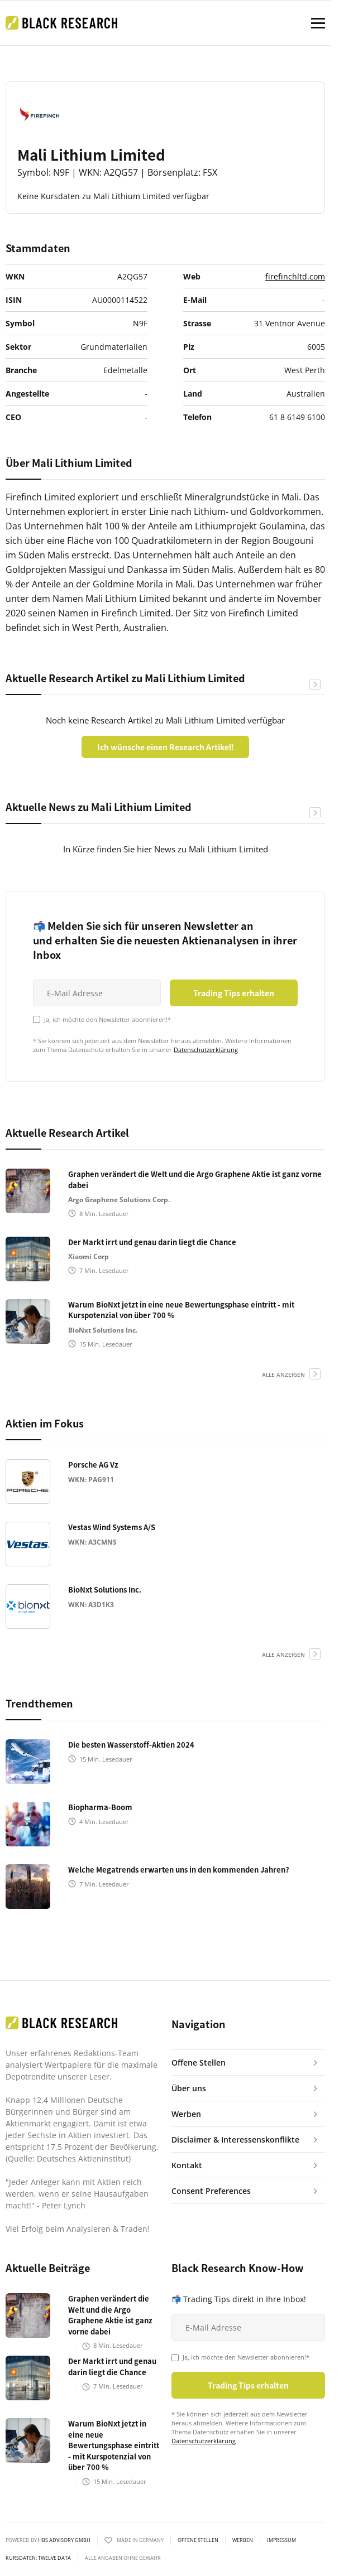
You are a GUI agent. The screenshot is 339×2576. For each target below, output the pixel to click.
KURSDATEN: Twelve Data (38, 2558)
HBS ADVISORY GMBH (64, 2540)
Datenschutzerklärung (206, 1049)
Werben (242, 2540)
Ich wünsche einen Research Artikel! (165, 746)
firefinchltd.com (295, 276)
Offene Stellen (198, 2540)
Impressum (281, 2540)
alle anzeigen (283, 1374)
